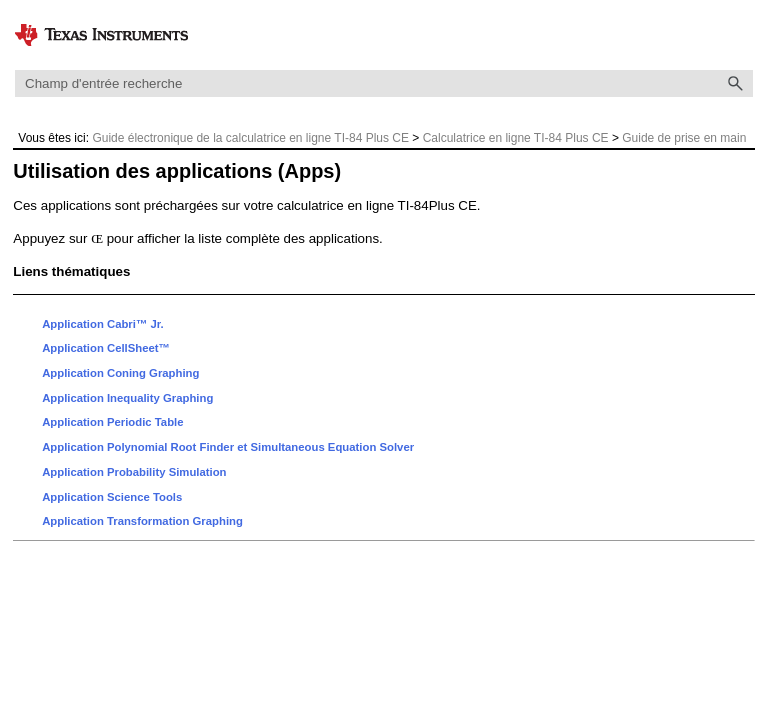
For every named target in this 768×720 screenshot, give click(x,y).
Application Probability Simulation (134, 472)
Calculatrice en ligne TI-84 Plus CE (516, 138)
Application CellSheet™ (106, 348)
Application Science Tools (112, 497)
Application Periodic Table (112, 422)
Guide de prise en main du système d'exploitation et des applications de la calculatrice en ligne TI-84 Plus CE (382, 146)
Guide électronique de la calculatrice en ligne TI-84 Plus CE (250, 138)
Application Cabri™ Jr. (102, 324)
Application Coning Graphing (120, 373)
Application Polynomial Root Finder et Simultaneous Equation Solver (228, 447)
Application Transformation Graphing (142, 521)
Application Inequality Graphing (127, 398)
